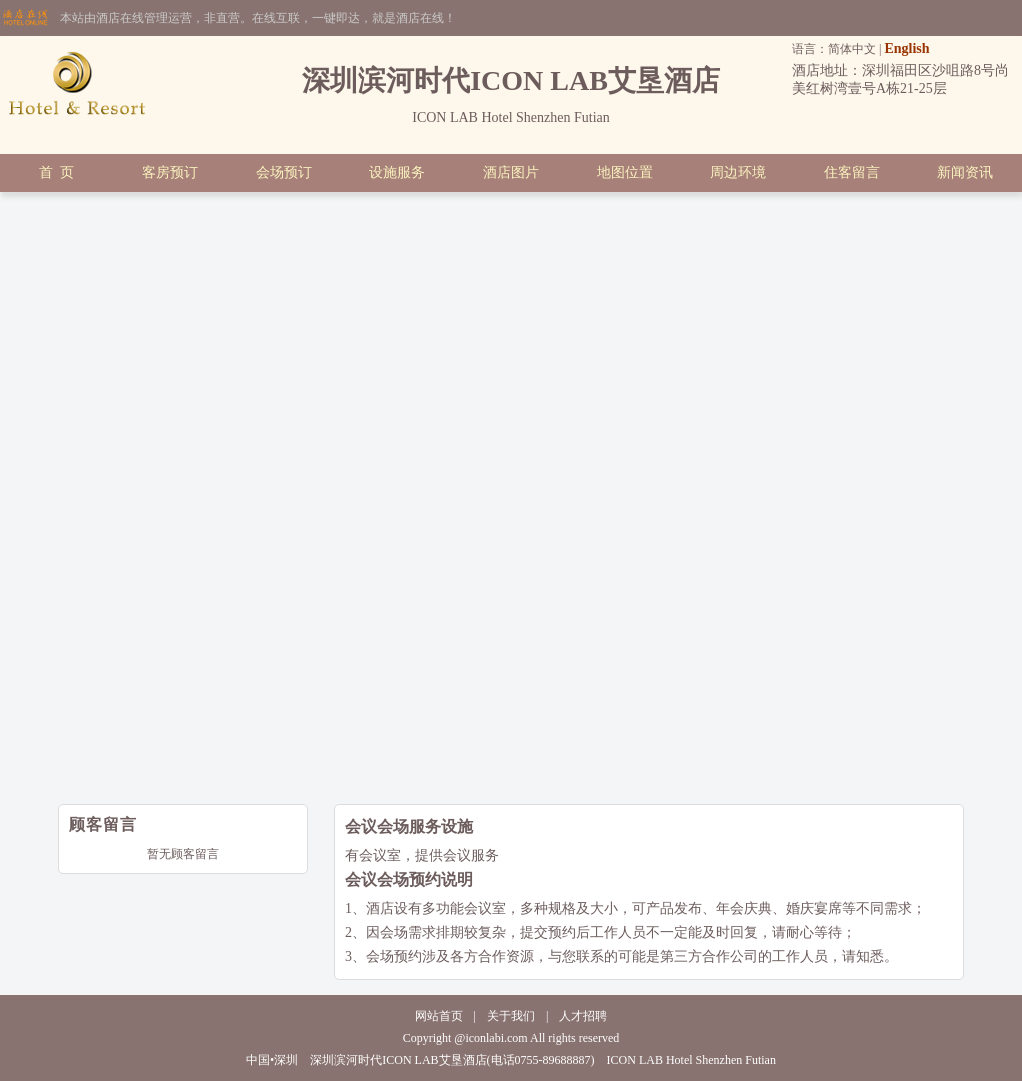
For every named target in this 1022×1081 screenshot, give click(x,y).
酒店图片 (511, 172)
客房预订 (170, 172)
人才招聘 (583, 1016)
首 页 (56, 172)
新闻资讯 (965, 172)
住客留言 (852, 172)
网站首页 (439, 1016)
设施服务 (397, 172)
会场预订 (284, 172)
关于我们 (511, 1016)
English (906, 48)
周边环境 (738, 172)
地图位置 (625, 172)
